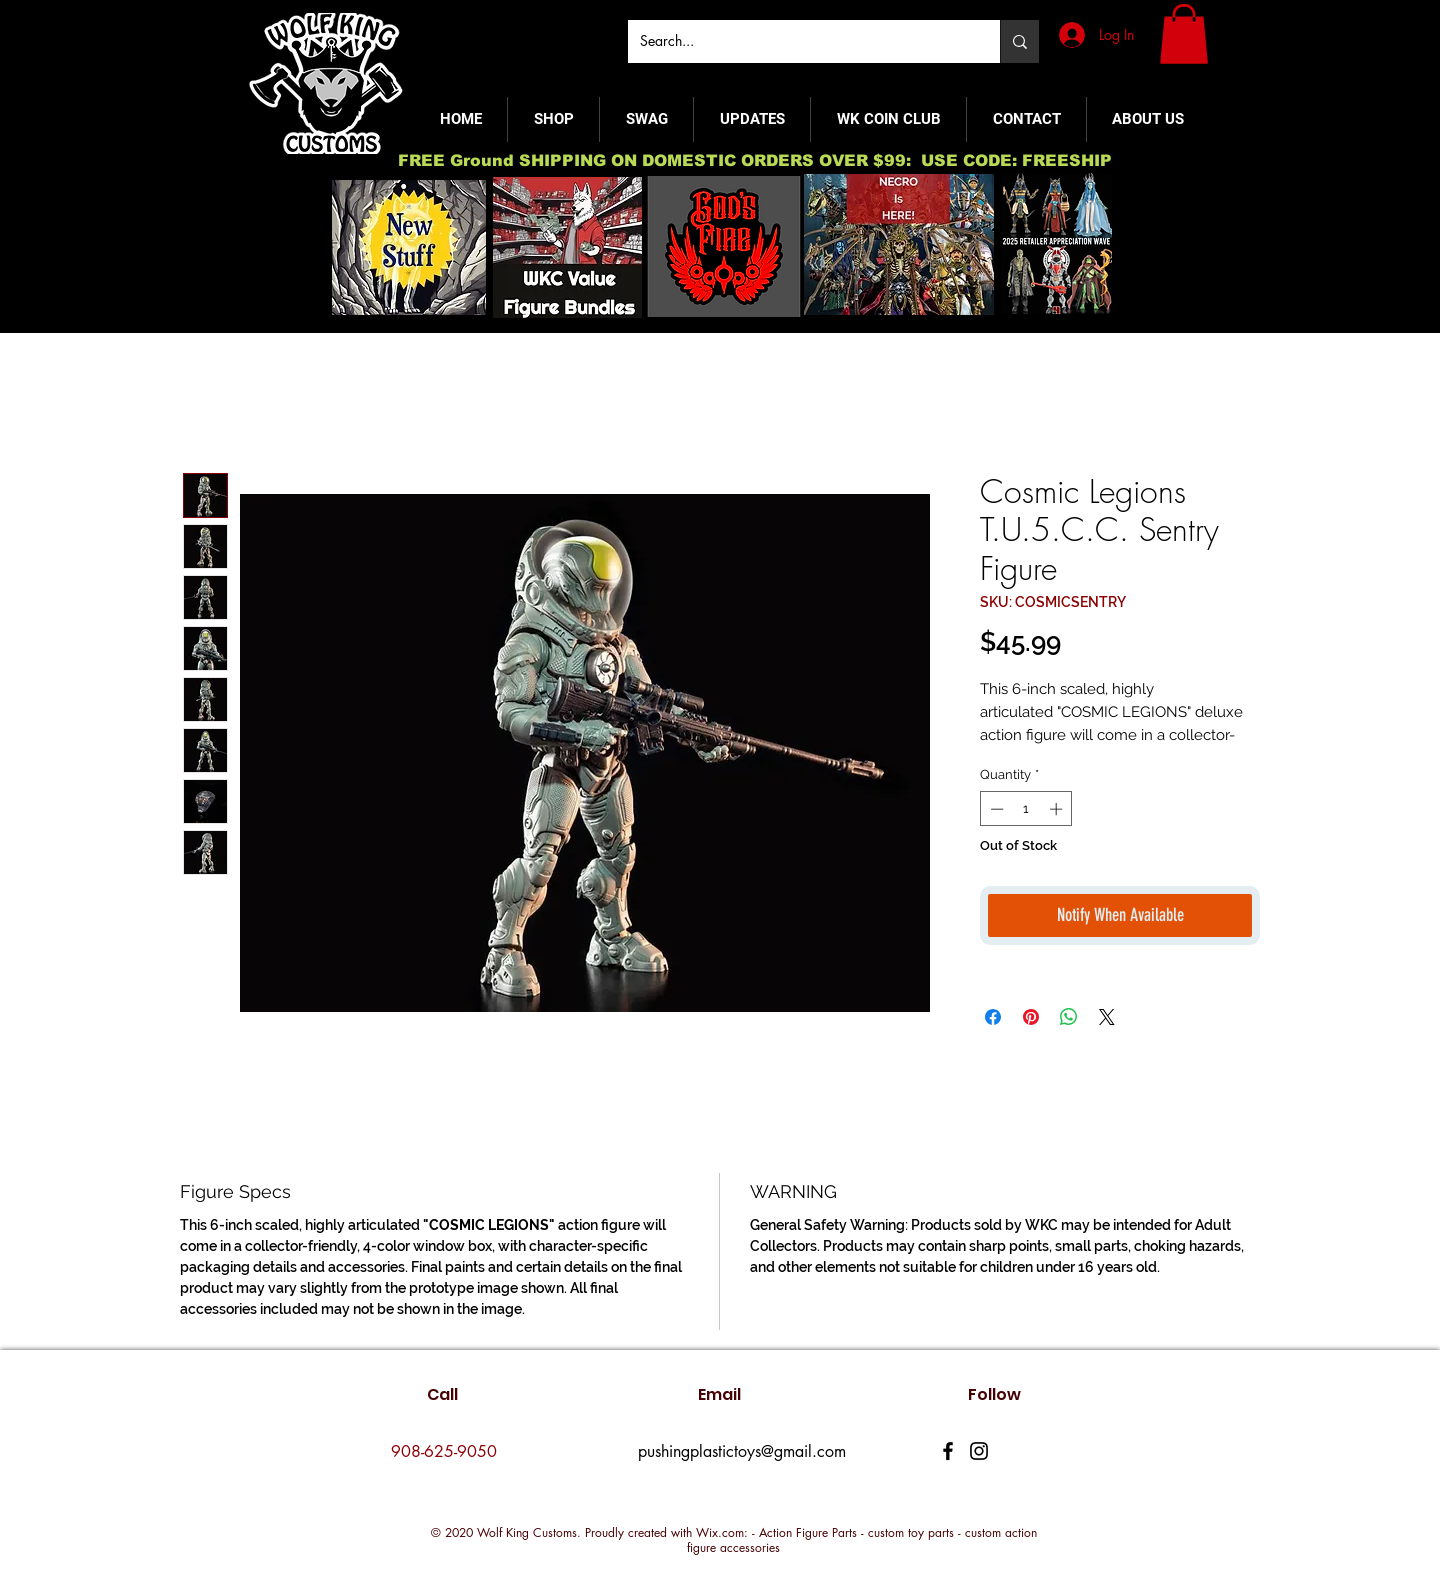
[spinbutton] (1026, 809)
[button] (1184, 34)
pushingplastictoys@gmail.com (742, 1451)
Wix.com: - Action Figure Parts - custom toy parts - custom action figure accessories (862, 1540)
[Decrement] (995, 809)
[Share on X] (1107, 1017)
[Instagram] (979, 1451)
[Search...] (799, 41)
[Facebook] (948, 1451)
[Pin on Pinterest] (1031, 1017)
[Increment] (1058, 809)
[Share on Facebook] (993, 1017)
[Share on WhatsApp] (1069, 1017)
